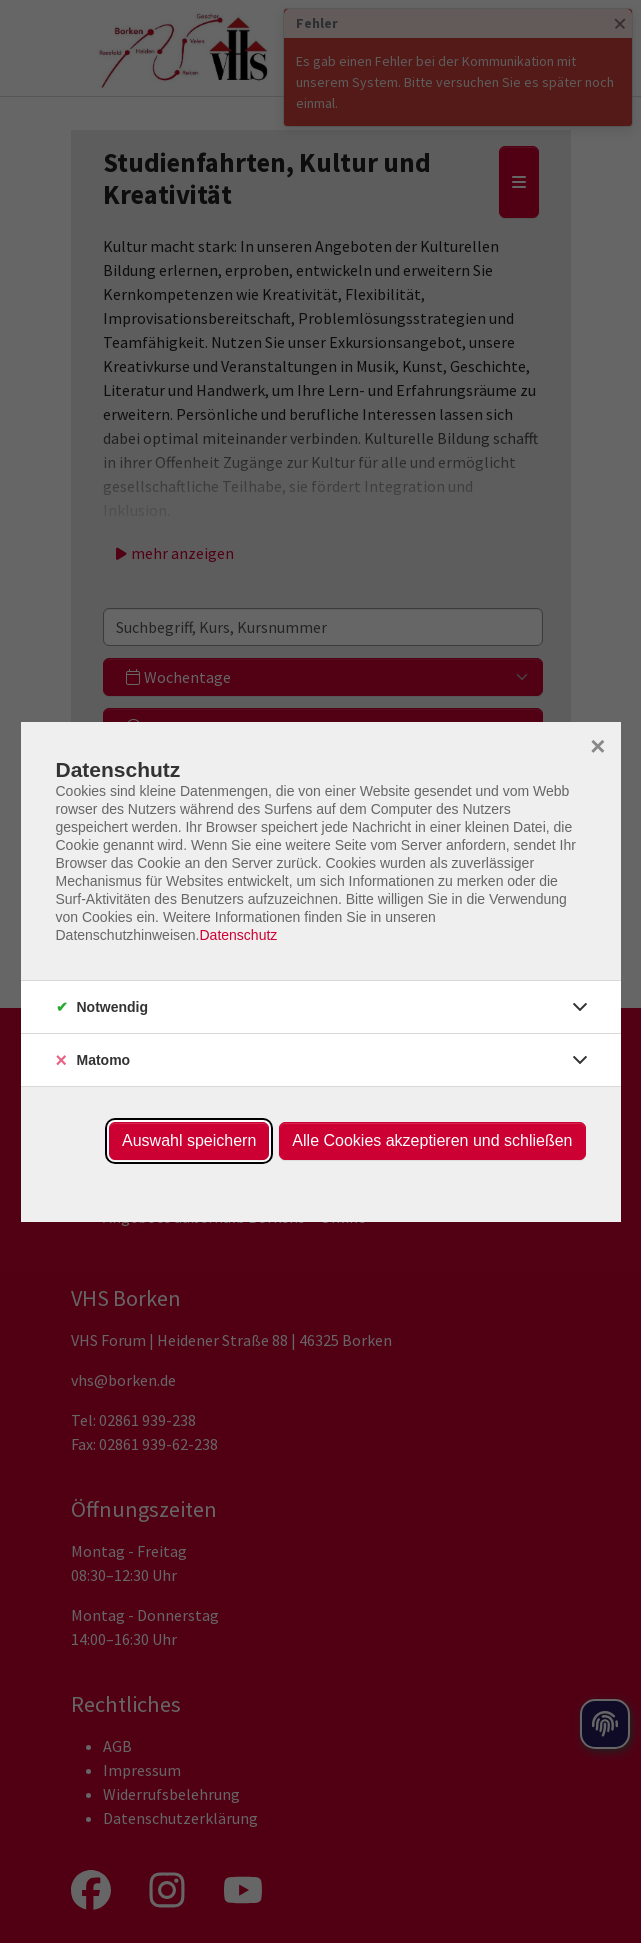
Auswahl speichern (189, 1140)
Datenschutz (238, 935)
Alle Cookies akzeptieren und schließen (432, 1140)
